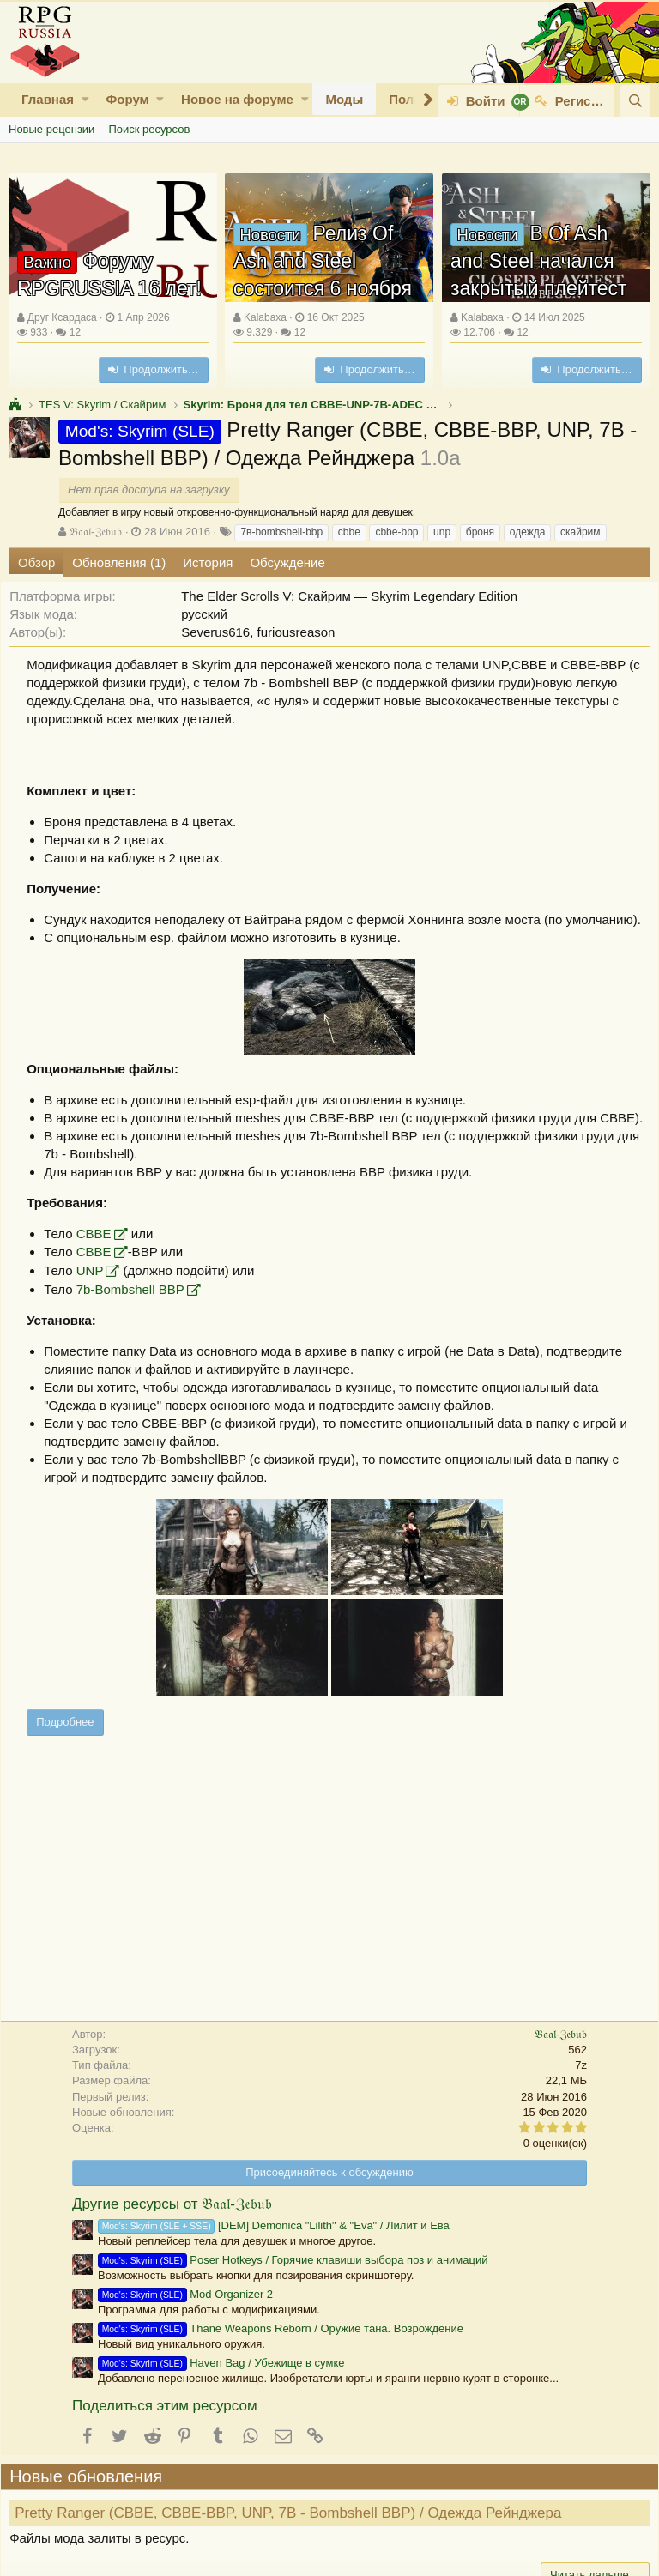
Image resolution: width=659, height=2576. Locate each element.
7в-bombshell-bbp (281, 532)
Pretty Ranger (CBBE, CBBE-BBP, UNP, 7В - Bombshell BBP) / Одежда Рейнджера (295, 2549)
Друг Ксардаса (62, 317)
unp (441, 532)
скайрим (580, 532)
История (208, 562)
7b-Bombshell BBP (138, 1325)
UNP (98, 1306)
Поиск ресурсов (149, 129)
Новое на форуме (237, 99)
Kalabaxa (265, 317)
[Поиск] (635, 101)
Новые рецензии (51, 129)
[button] (85, 99)
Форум (127, 99)
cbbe (349, 532)
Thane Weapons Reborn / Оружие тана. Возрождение (280, 2364)
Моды (344, 99)
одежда (528, 532)
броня (480, 532)
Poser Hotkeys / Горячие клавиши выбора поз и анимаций (293, 2295)
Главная (47, 99)
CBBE (101, 1269)
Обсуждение (287, 562)
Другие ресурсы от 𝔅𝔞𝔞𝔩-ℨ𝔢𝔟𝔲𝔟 (172, 2240)
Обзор (36, 562)
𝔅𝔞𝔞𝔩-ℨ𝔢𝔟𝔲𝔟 (96, 531)
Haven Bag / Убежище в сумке (221, 2398)
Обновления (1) (119, 562)
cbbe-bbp (396, 532)
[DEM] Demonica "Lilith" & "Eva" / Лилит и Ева (274, 2261)
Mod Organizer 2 (185, 2330)
